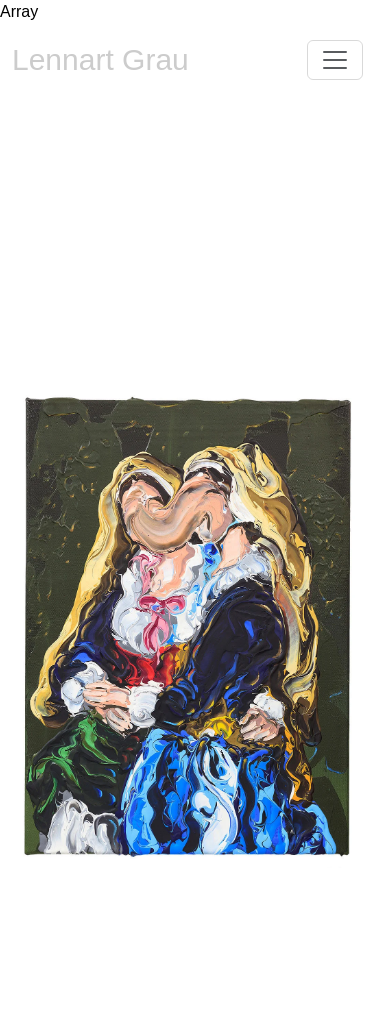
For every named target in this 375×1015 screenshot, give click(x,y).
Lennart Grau (100, 59)
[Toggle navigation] (335, 60)
